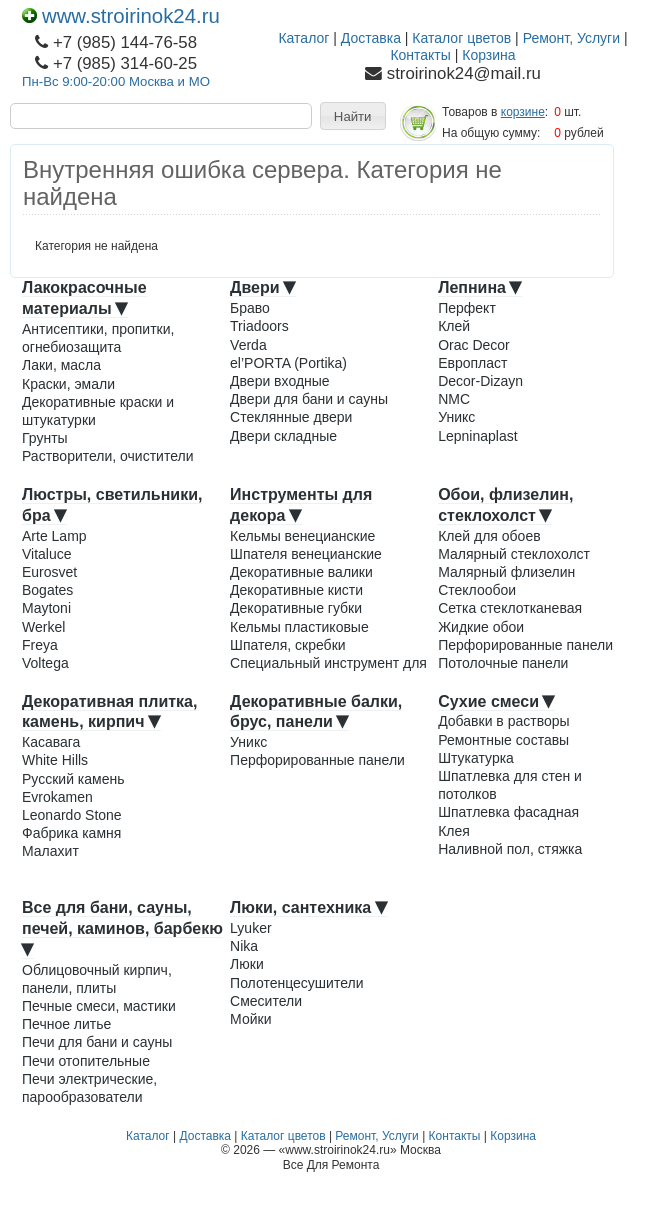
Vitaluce (47, 554)
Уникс (456, 417)
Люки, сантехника (309, 907)
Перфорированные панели (525, 645)
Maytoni (46, 608)
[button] (353, 116)
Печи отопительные (86, 1061)
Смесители (266, 1001)
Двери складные (283, 436)
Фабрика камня (71, 833)
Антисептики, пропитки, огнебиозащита (98, 338)
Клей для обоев (489, 536)
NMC (454, 399)
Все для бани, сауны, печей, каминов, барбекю (122, 927)
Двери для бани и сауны (309, 399)
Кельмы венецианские (302, 536)
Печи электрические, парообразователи (89, 1088)
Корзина (488, 55)
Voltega (45, 663)
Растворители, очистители (107, 456)
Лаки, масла (61, 365)
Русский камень (73, 779)
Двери (263, 287)
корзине (523, 112)
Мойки (250, 1019)
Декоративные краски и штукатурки (98, 411)
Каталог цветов (461, 38)
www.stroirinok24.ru (121, 16)
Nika (244, 946)
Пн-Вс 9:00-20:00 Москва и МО (116, 81)
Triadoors (259, 326)
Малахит (50, 851)
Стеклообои (477, 590)
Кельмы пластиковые (299, 627)
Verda (248, 345)
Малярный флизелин (506, 572)
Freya (40, 645)
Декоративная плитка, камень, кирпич (109, 712)
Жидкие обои (481, 627)
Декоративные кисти (296, 590)
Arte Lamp (54, 536)
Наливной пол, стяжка (510, 849)
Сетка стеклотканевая (510, 608)
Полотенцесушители (296, 983)
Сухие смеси (496, 701)
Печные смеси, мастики (99, 1006)
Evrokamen (57, 797)
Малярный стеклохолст (514, 554)
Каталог (303, 38)
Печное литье (66, 1024)
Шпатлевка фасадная (508, 812)
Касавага (51, 742)
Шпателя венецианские (306, 554)
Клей (454, 326)
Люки (247, 964)
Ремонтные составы (503, 740)
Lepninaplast (477, 436)
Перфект (467, 308)
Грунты (45, 438)
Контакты (420, 55)
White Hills (55, 760)
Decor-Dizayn (480, 381)
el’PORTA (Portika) (288, 363)
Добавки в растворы (503, 721)
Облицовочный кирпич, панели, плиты (97, 979)
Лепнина (480, 287)
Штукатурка (476, 758)
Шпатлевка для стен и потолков (510, 785)
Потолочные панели (503, 663)
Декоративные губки (296, 608)
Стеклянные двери (291, 417)
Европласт (472, 363)
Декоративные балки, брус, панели (316, 712)
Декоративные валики (301, 572)
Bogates (47, 590)
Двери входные (280, 381)
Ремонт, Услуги (571, 38)
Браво (250, 308)
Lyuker (251, 928)
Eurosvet (49, 572)
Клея (454, 831)
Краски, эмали (68, 384)
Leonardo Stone (72, 815)
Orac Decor (474, 345)
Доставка (371, 38)
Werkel (43, 627)
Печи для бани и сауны (97, 1042)
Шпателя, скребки (288, 645)
